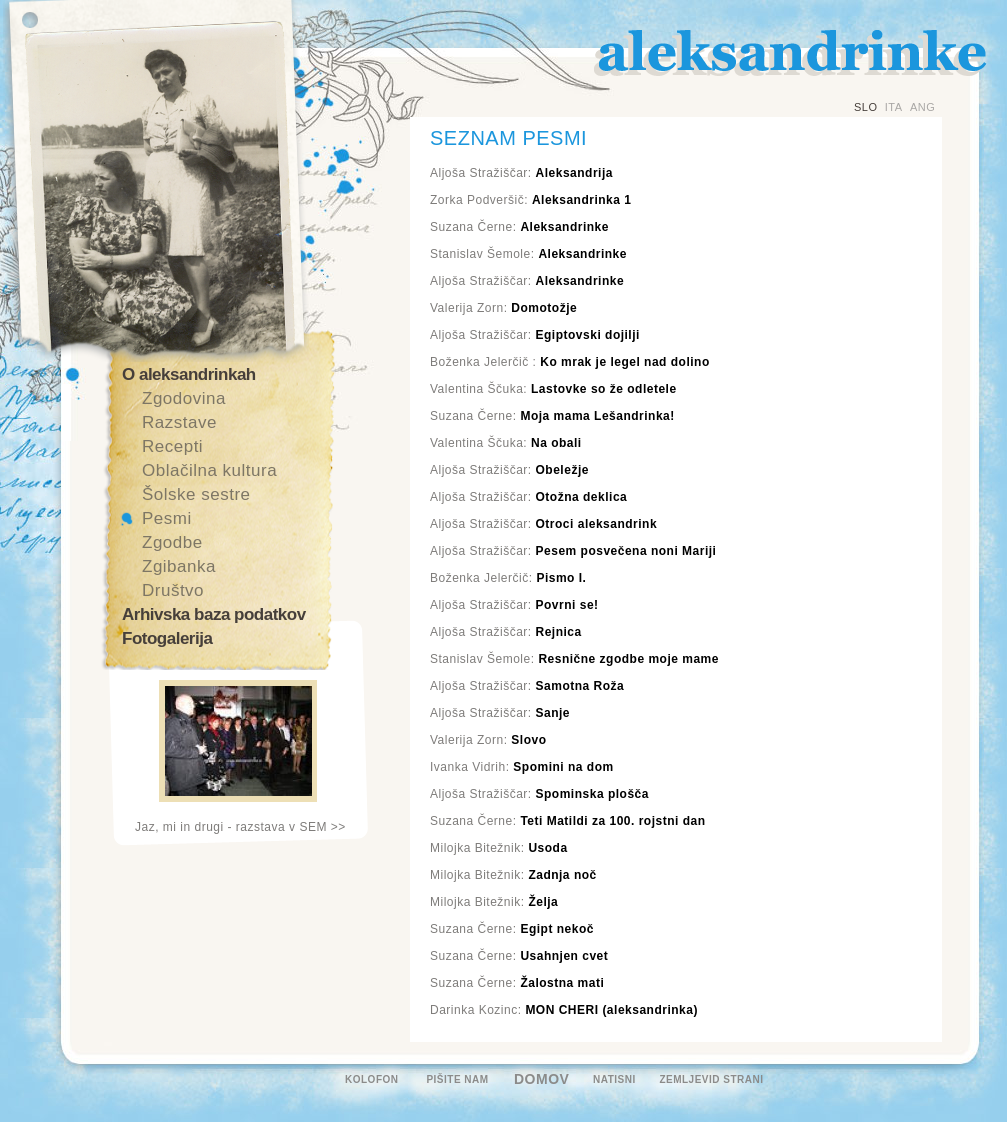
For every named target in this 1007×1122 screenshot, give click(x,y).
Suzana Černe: (519, 227)
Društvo (173, 590)
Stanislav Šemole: (528, 254)
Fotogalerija (167, 638)
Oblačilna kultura (209, 470)
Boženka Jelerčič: (508, 578)
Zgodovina (184, 398)
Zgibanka (179, 566)
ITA (894, 107)
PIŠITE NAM (457, 1079)
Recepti (172, 446)
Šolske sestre (196, 494)
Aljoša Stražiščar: (521, 173)
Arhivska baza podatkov (214, 614)
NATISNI (614, 1079)
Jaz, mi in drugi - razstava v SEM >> (240, 827)
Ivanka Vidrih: (522, 767)
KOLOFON (372, 1079)
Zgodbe (172, 542)
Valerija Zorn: (503, 308)
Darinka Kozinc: (564, 1010)
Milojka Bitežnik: (499, 848)
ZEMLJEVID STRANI (711, 1079)
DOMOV (541, 1079)
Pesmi (167, 518)
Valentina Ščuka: (553, 389)
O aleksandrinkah (189, 374)
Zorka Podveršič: (530, 200)
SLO (866, 107)
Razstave (179, 422)
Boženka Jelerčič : (570, 362)
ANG (922, 107)
